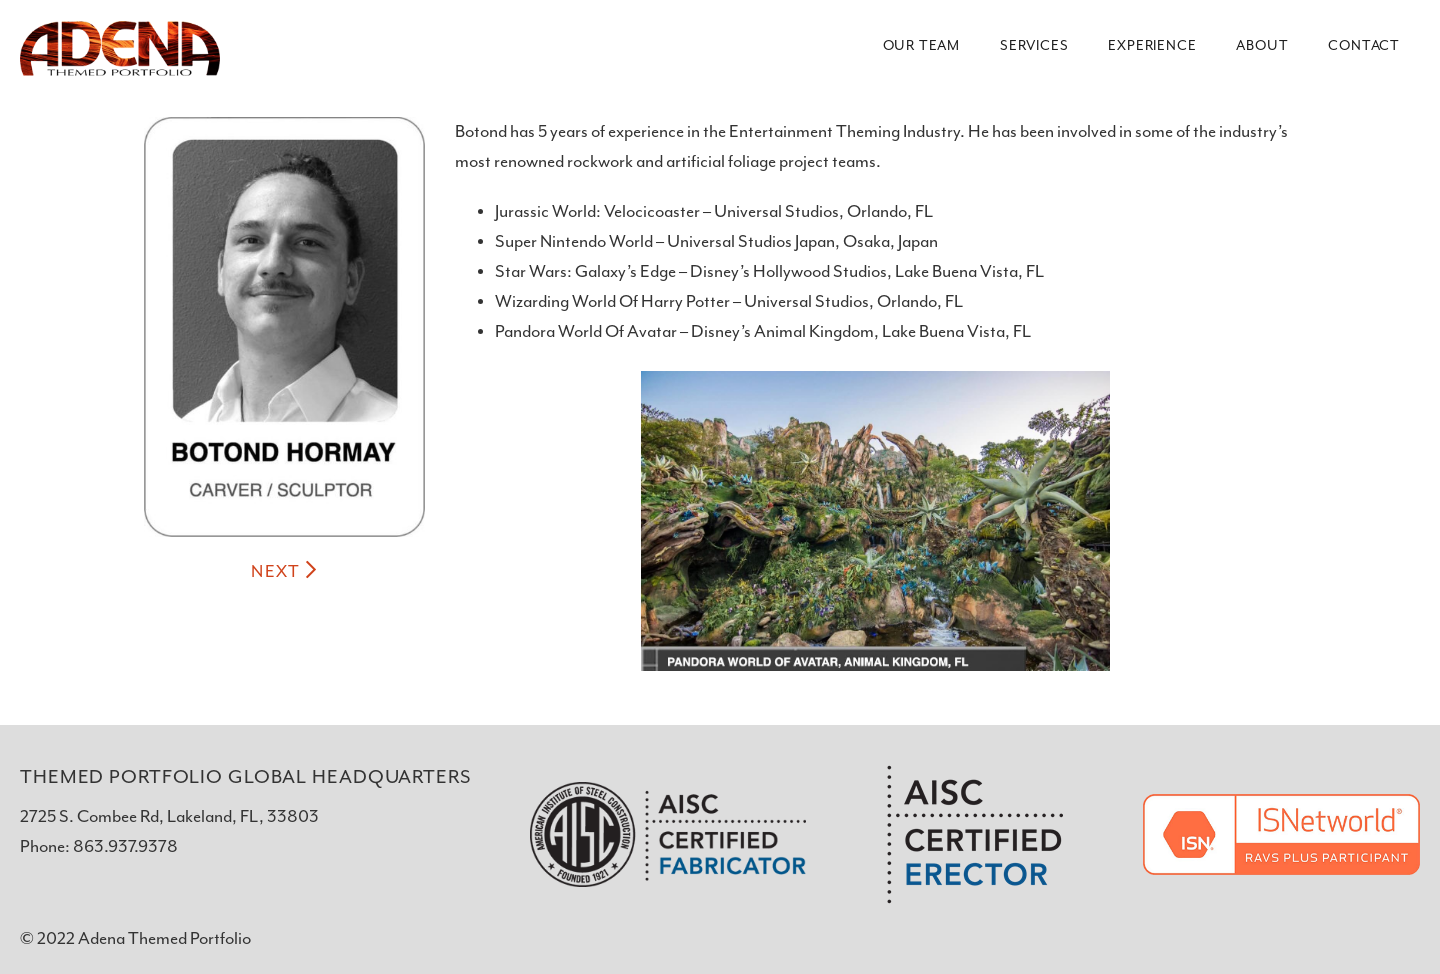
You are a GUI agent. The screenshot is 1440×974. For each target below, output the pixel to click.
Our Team (921, 46)
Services (1034, 46)
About (1262, 46)
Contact (1364, 46)
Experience (1152, 46)
